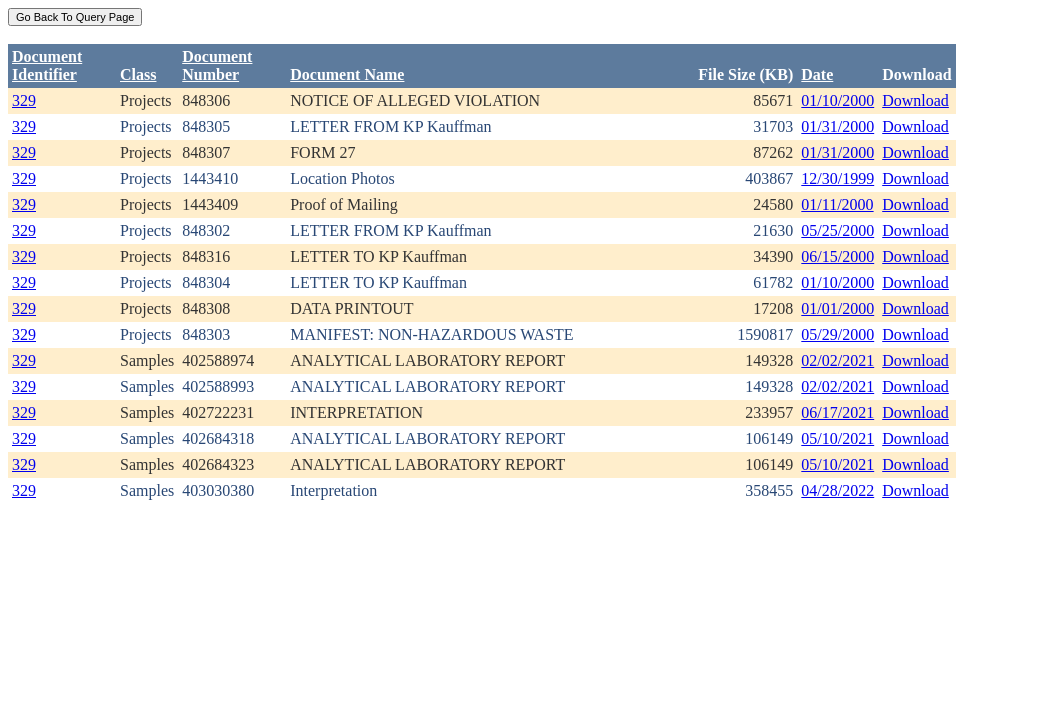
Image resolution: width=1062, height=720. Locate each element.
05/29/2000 (837, 334)
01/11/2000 (837, 204)
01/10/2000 (837, 100)
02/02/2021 (837, 360)
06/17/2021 (837, 412)
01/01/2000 (837, 308)
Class (138, 74)
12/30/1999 (837, 178)
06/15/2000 (837, 256)
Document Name (347, 74)
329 (24, 100)
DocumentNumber (217, 65)
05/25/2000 (837, 230)
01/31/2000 (837, 126)
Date (817, 74)
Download (915, 100)
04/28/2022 (837, 490)
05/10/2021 (837, 438)
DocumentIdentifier (47, 65)
